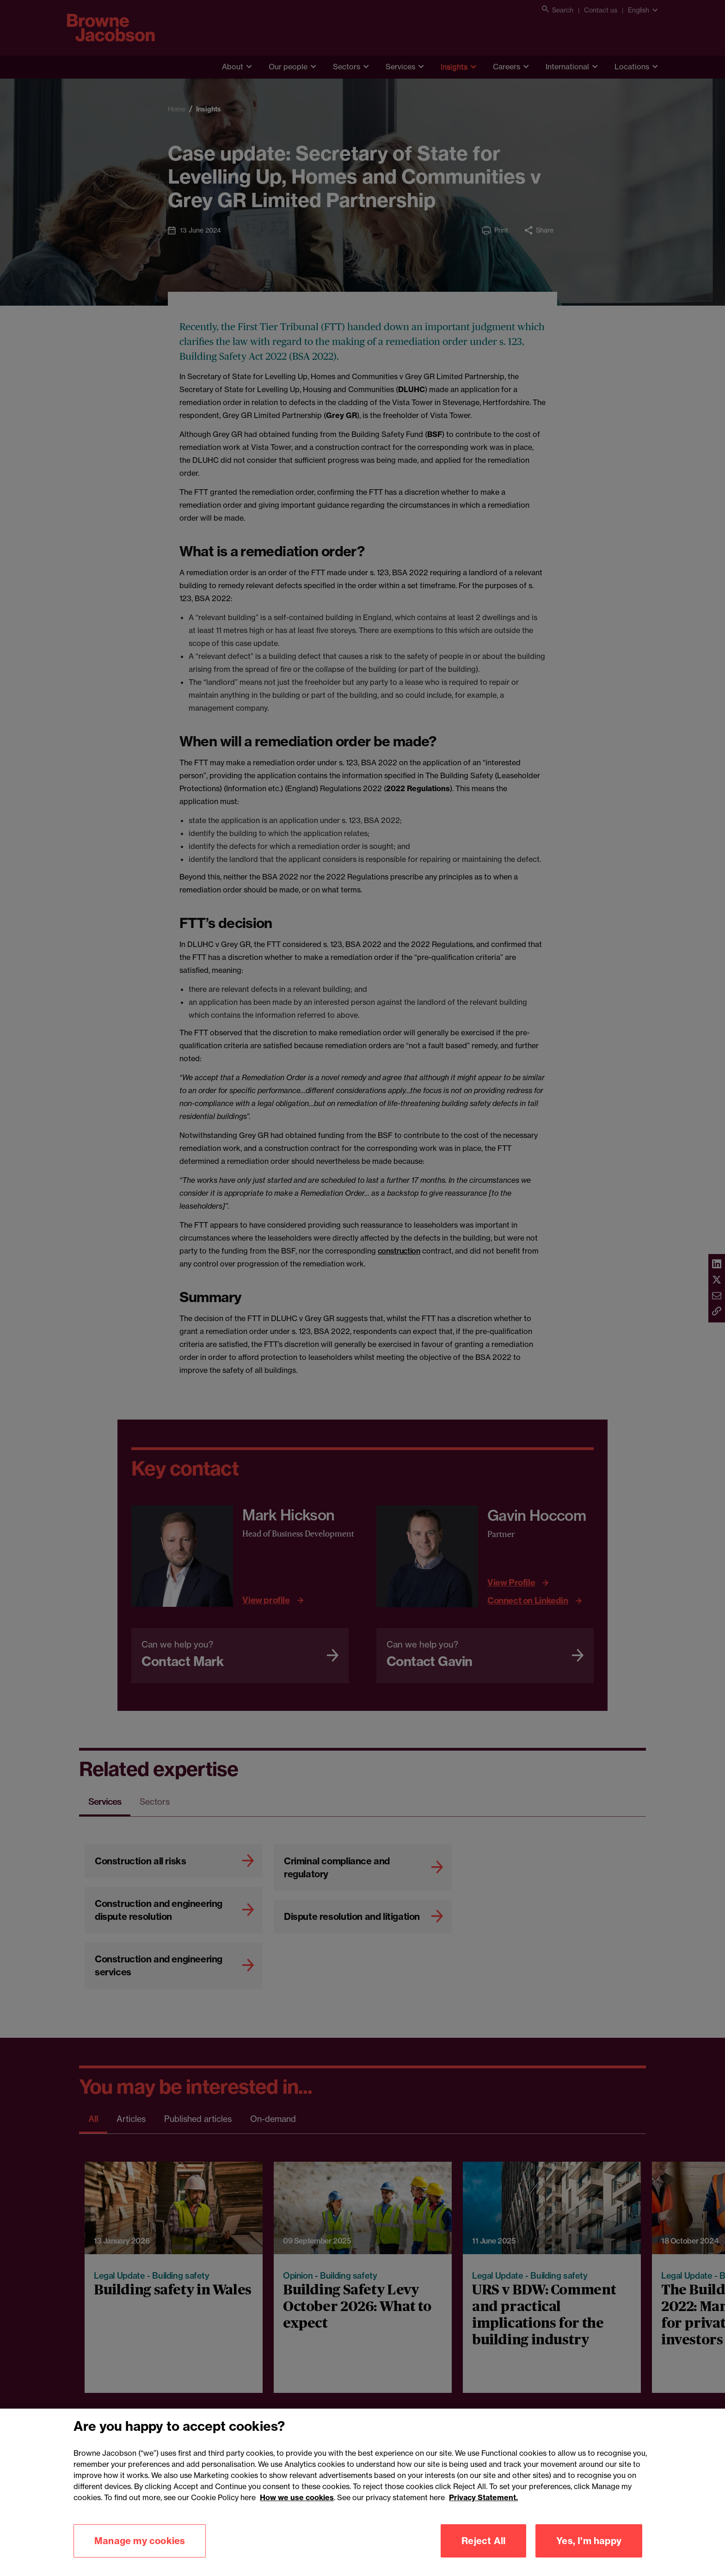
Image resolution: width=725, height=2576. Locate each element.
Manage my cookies (139, 2549)
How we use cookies (297, 2505)
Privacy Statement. (483, 2505)
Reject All (483, 2549)
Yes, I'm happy (588, 2549)
